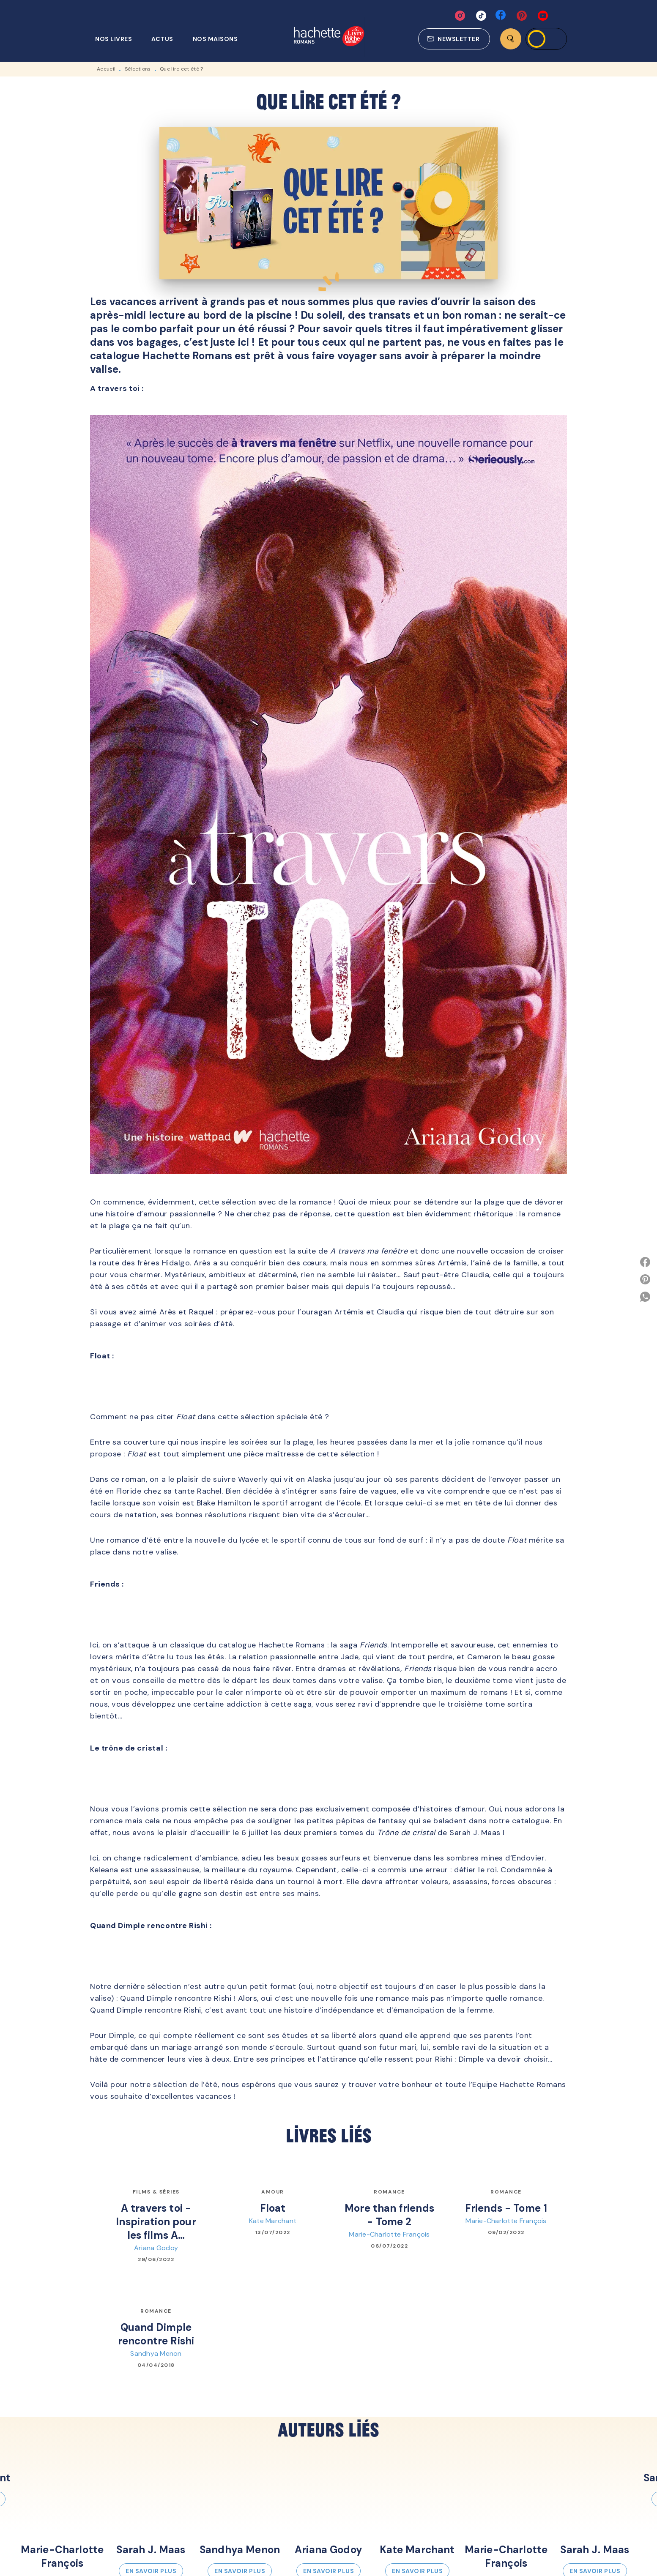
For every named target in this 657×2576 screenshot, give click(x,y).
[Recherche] (510, 38)
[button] (454, 38)
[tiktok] (481, 15)
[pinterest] (522, 15)
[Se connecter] (546, 39)
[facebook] (501, 15)
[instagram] (460, 15)
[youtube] (543, 15)
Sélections (138, 69)
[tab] (118, 39)
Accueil (106, 69)
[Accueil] (328, 37)
